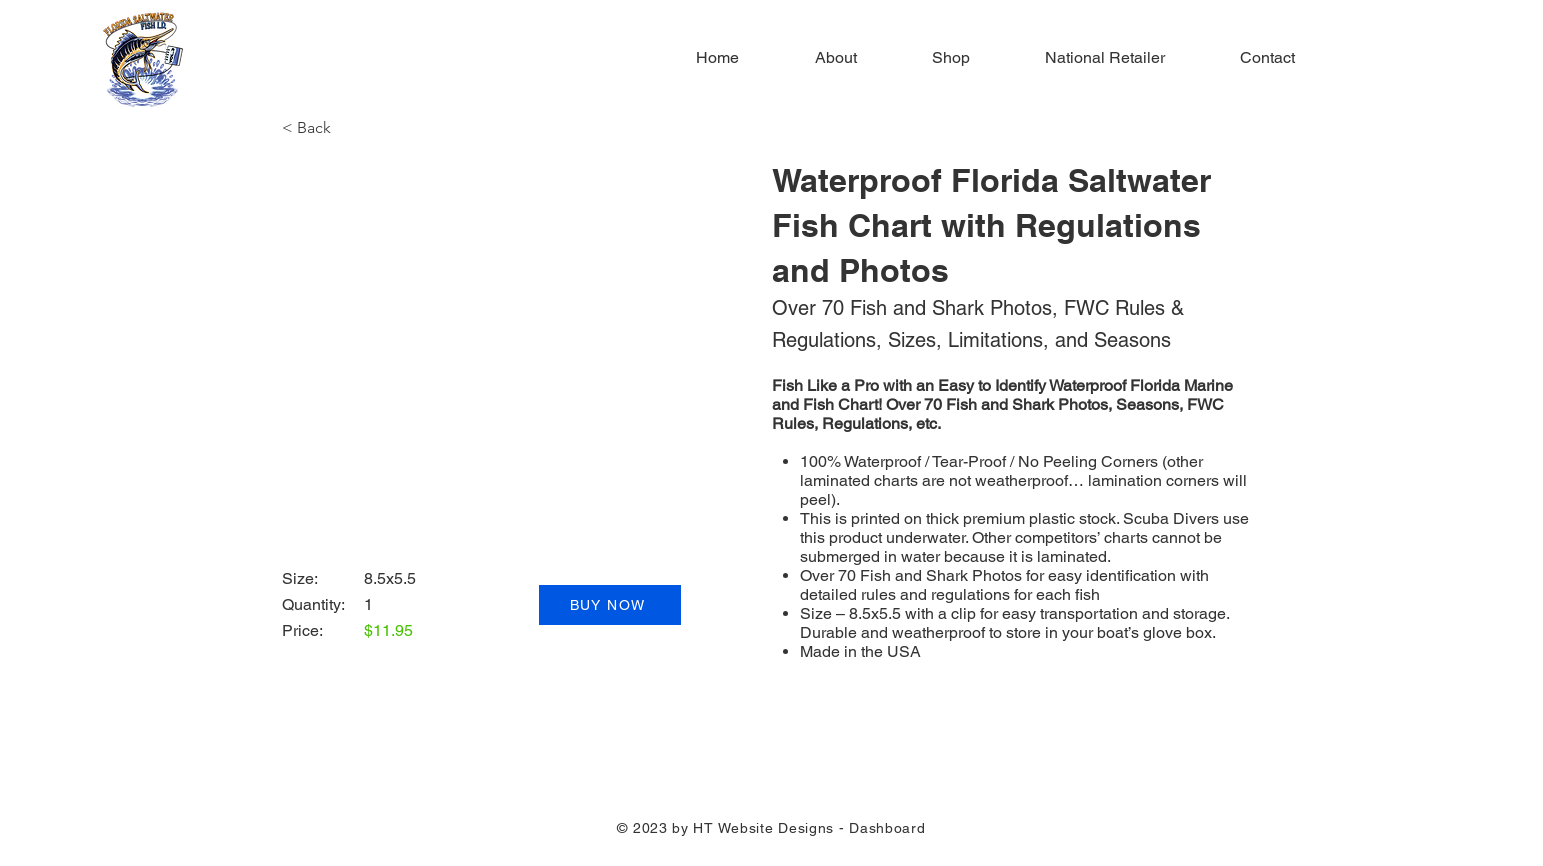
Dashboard (887, 828)
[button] (315, 128)
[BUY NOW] (610, 605)
